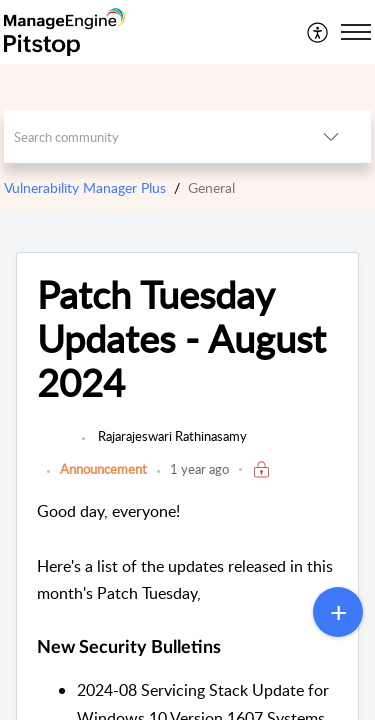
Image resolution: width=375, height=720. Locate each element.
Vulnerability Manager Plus (85, 187)
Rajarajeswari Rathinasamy (171, 436)
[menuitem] (318, 32)
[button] (318, 32)
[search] (148, 136)
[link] (54, 446)
